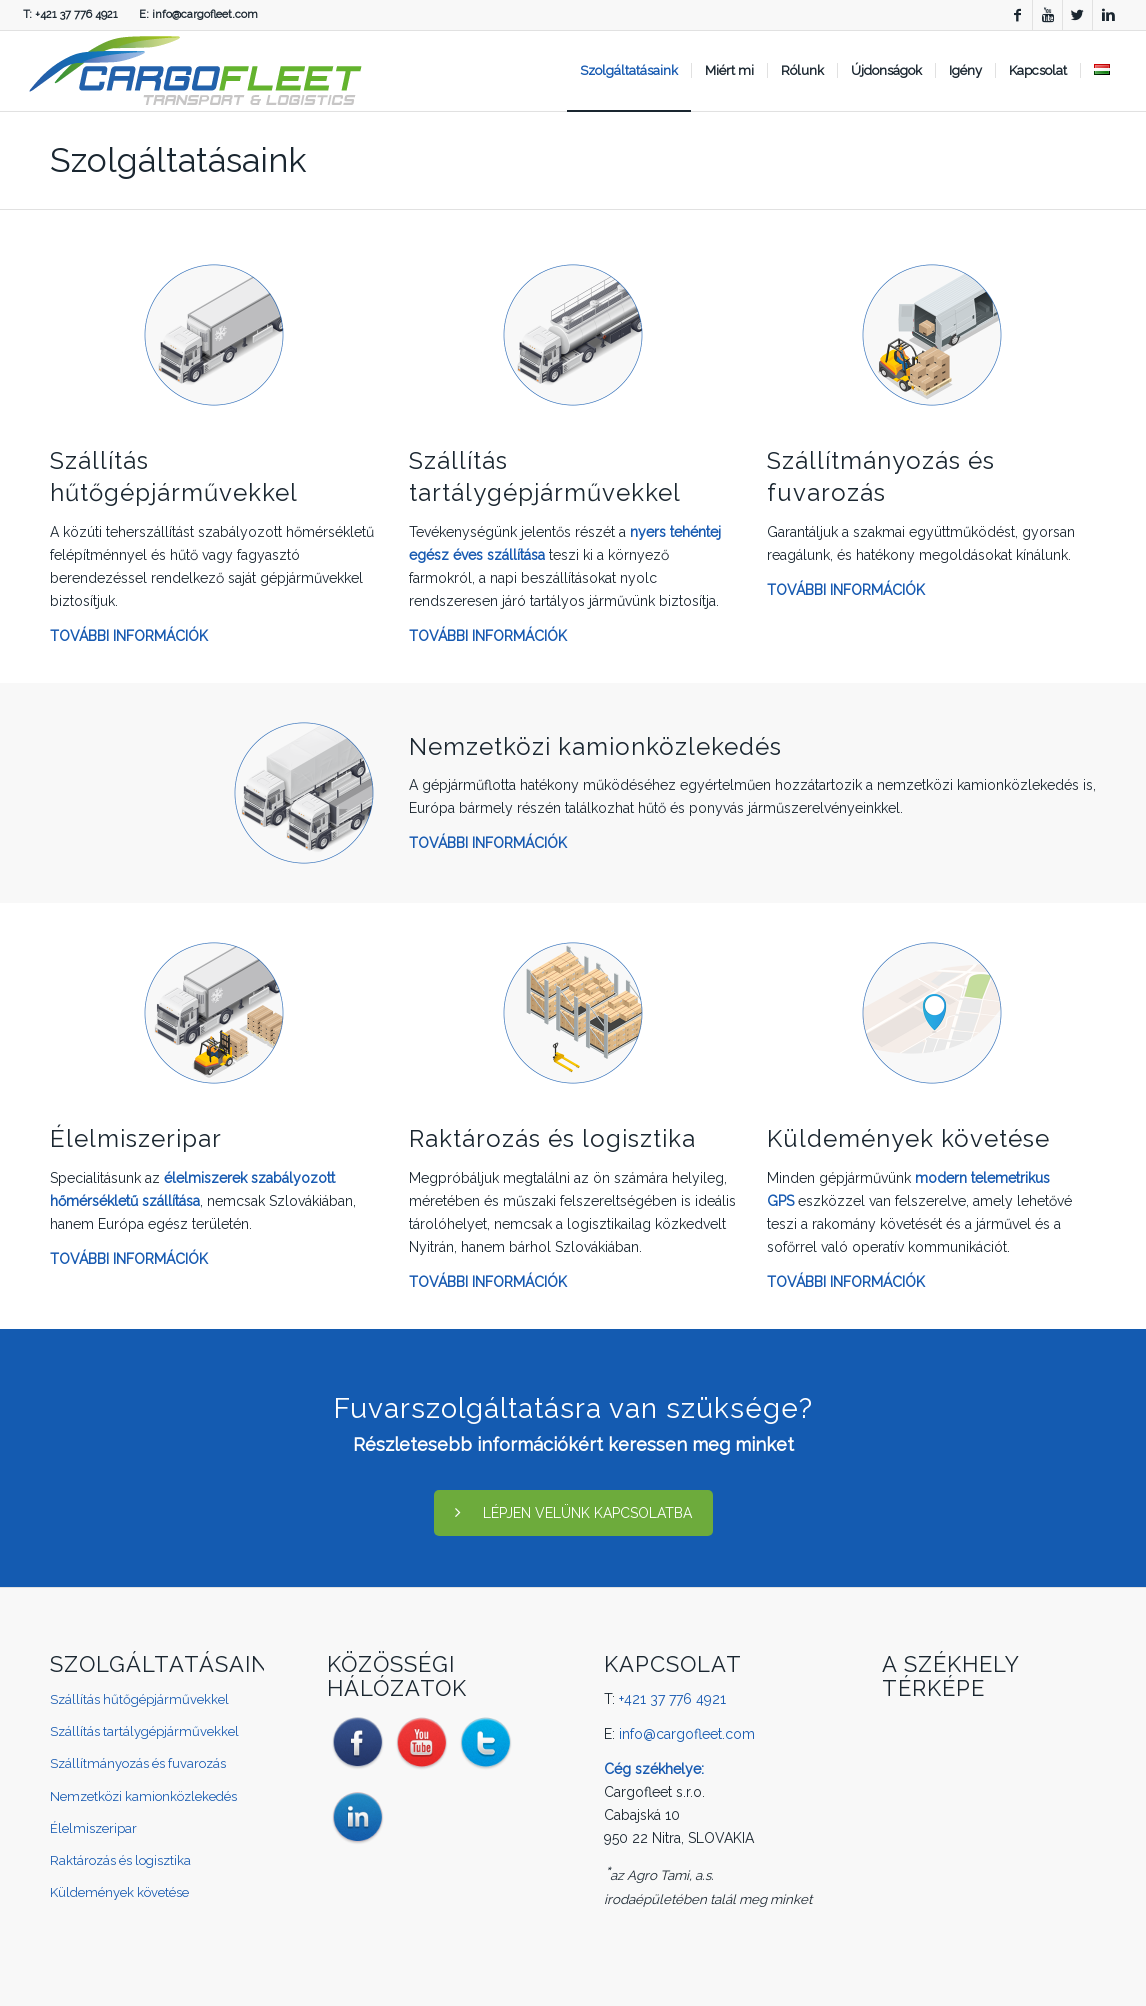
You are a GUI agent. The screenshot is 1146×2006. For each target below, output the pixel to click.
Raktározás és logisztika (552, 1138)
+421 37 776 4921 (76, 14)
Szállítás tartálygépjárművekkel (144, 1731)
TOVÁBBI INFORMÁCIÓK (129, 636)
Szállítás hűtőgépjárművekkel (139, 1699)
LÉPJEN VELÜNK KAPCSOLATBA (573, 1513)
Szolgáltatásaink (178, 160)
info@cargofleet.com (205, 14)
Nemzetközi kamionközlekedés (595, 746)
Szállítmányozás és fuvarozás (138, 1763)
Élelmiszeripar (136, 1138)
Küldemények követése (908, 1138)
